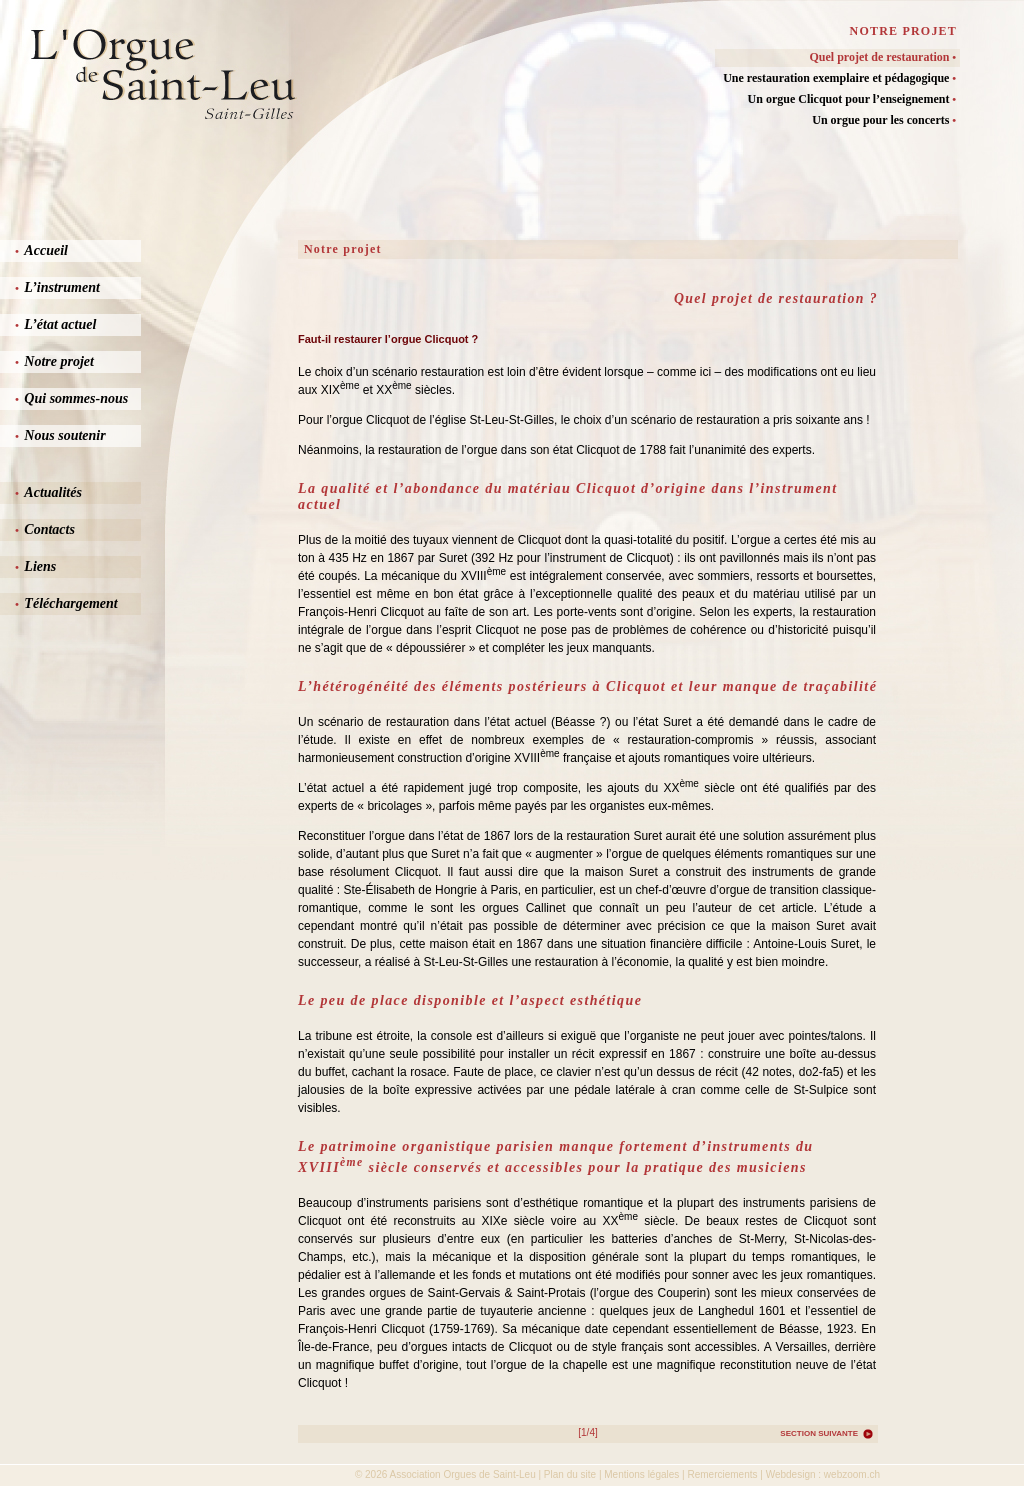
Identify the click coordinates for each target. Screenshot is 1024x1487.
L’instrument (57, 287)
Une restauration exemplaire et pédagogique (839, 78)
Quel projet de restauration (883, 57)
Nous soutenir (60, 435)
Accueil (41, 250)
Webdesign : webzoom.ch (823, 1474)
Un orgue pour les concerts (884, 120)
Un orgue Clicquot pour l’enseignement (852, 99)
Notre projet (54, 361)
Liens (35, 566)
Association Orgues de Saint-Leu (463, 1474)
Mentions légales (641, 1474)
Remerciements (722, 1474)
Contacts (45, 529)
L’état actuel (55, 324)
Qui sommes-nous (71, 398)
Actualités (48, 492)
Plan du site (570, 1474)
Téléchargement (66, 603)
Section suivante (819, 1433)
